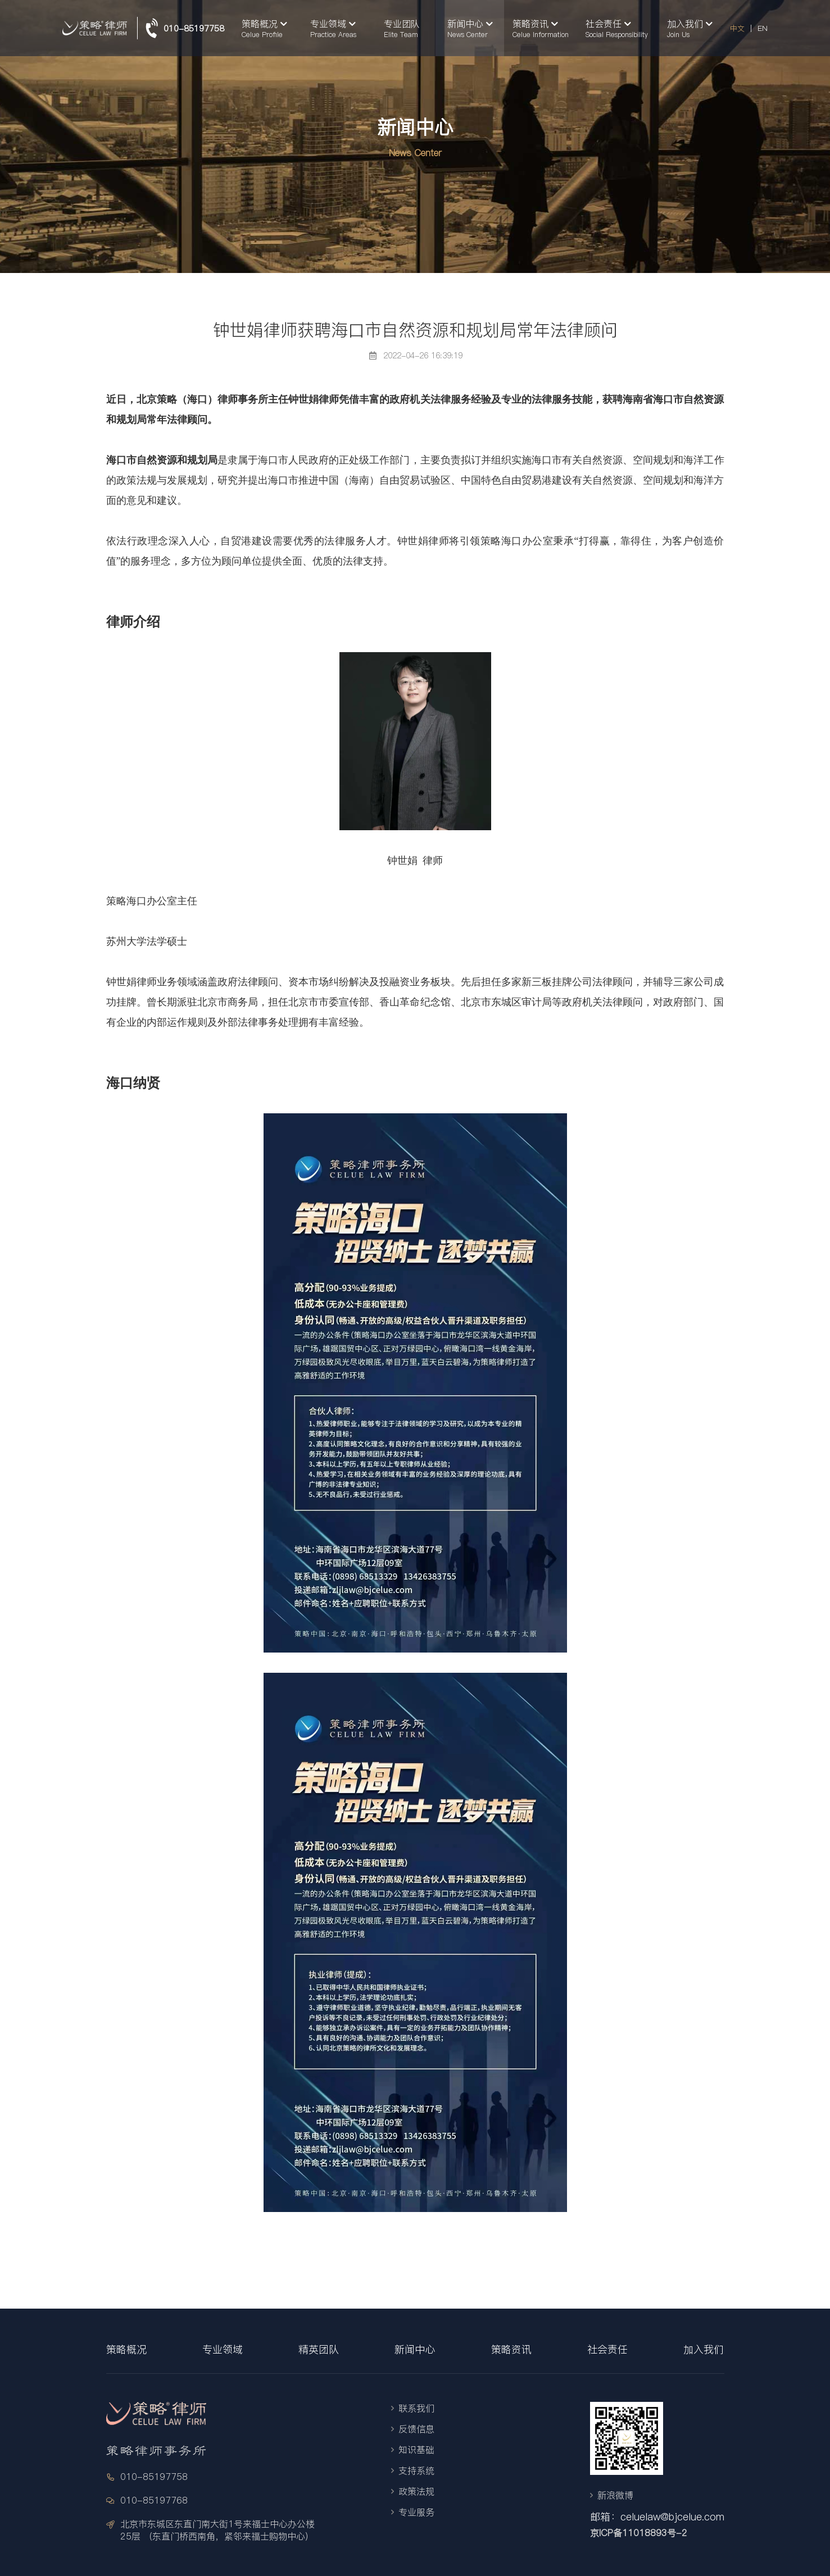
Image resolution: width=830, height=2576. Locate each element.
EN (763, 28)
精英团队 (318, 2349)
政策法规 (416, 2491)
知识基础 (416, 2449)
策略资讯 (511, 2349)
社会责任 (607, 2349)
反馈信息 (416, 2429)
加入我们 (703, 2349)
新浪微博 (615, 2495)
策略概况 (126, 2349)
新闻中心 (414, 2349)
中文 (737, 28)
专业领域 (222, 2349)
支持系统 (416, 2470)
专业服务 (416, 2512)
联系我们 (416, 2408)
